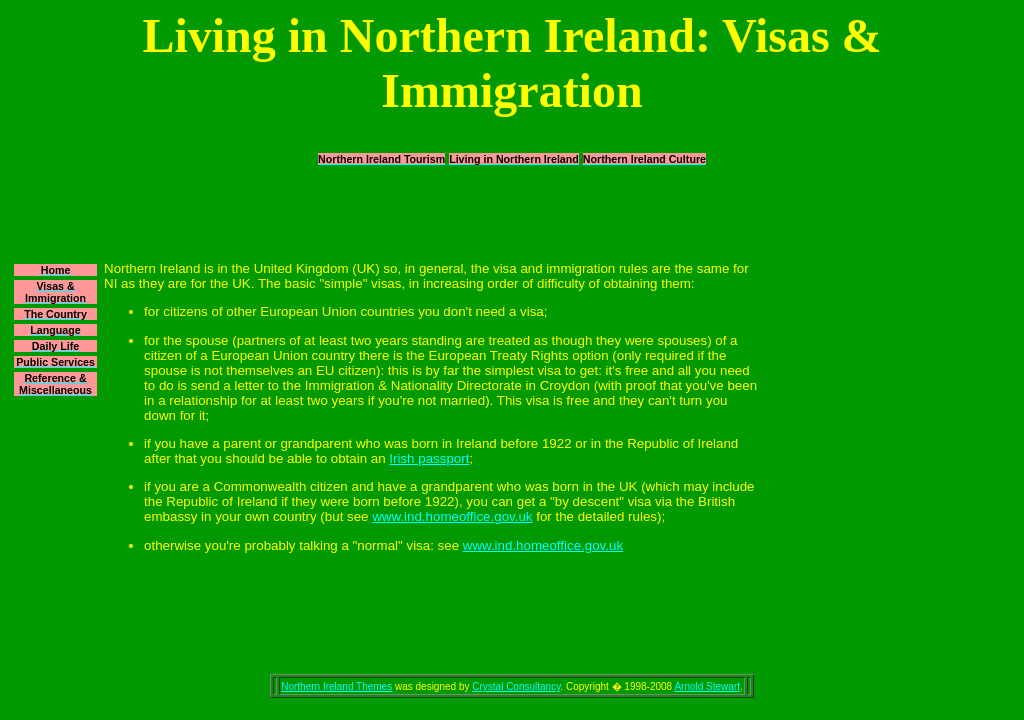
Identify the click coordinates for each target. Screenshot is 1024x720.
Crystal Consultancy (516, 686)
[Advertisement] (512, 213)
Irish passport (429, 458)
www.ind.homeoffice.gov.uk (452, 516)
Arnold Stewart (707, 686)
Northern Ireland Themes (336, 686)
